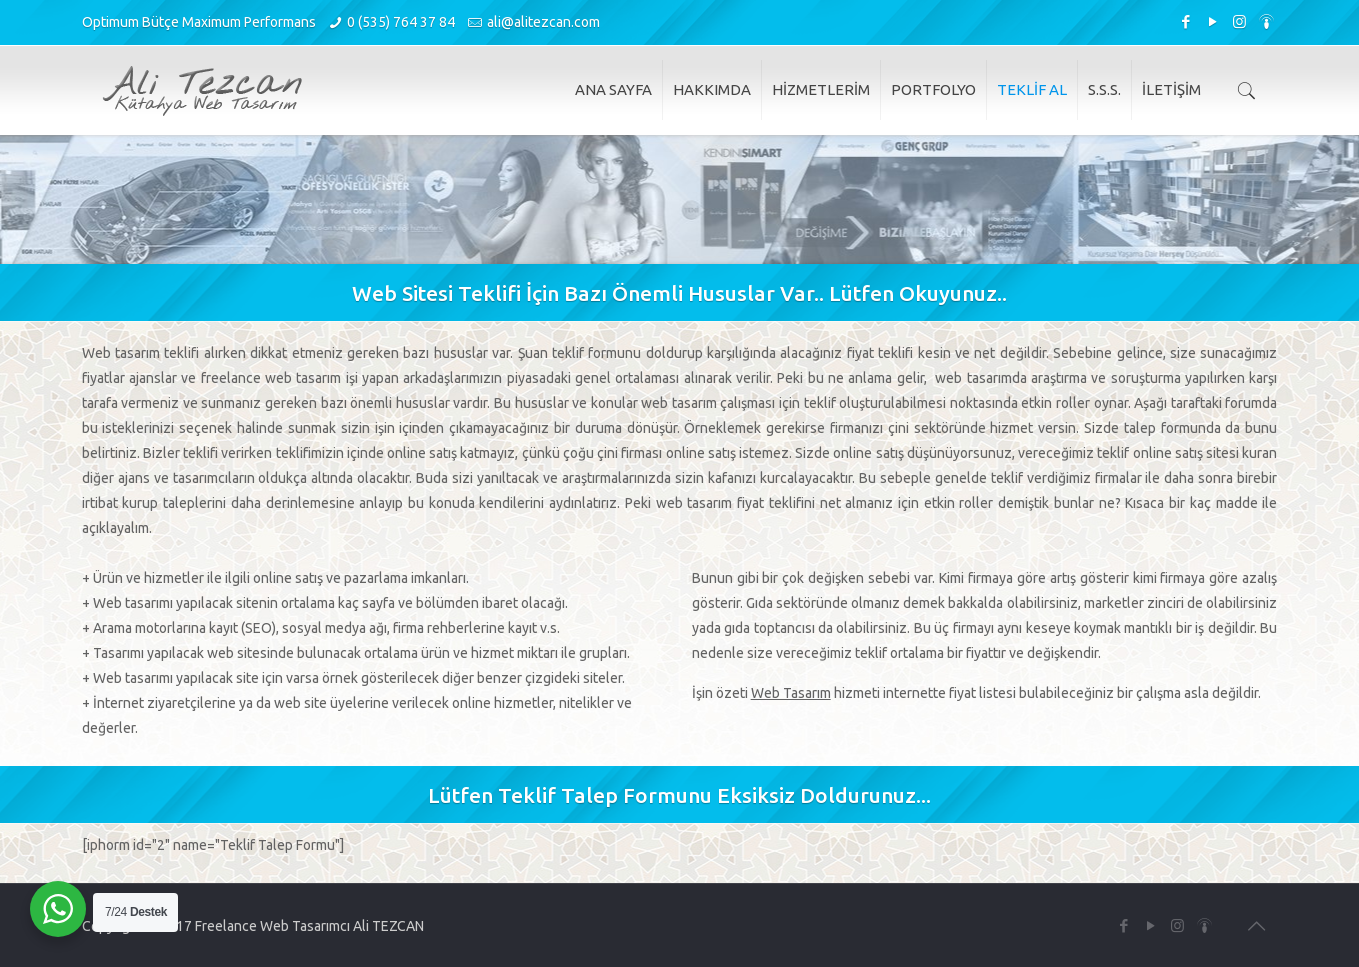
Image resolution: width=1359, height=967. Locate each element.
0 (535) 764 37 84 (401, 22)
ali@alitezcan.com (543, 22)
